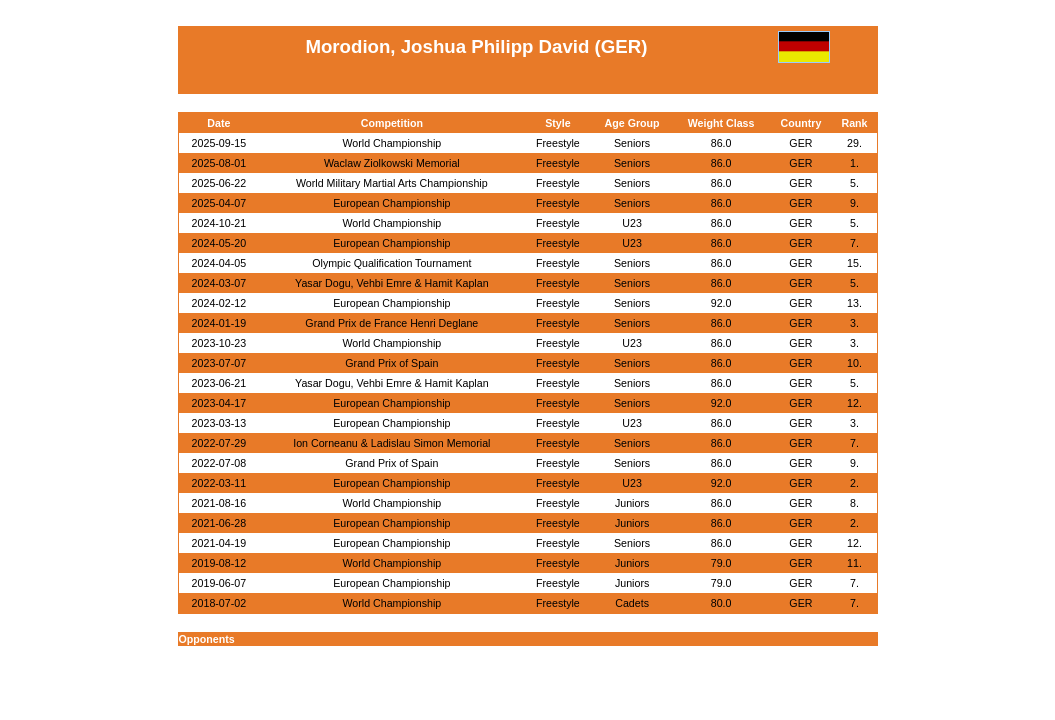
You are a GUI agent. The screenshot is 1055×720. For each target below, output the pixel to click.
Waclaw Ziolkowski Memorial (392, 163)
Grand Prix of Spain (391, 363)
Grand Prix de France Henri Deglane (391, 323)
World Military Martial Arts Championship (392, 183)
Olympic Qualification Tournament (391, 263)
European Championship (391, 203)
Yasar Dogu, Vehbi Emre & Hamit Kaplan (392, 283)
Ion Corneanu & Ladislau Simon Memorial (391, 443)
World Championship (391, 143)
